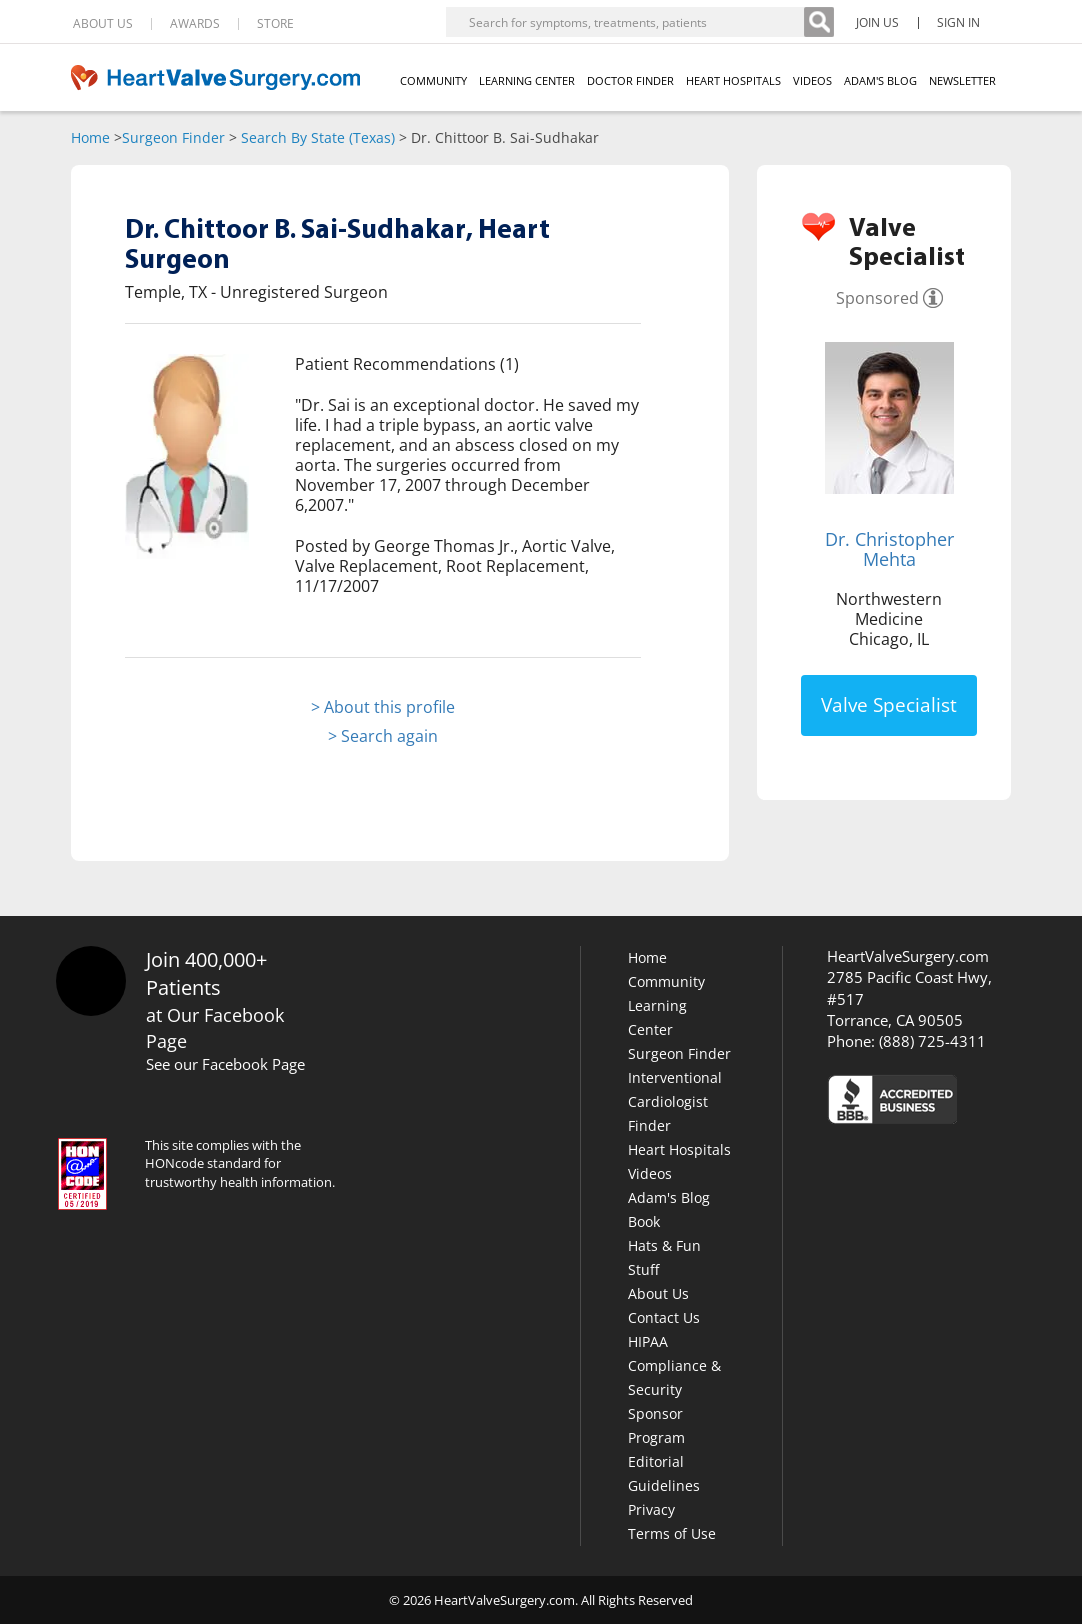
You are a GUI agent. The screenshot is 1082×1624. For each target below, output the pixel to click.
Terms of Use (672, 1533)
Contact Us (664, 1317)
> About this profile (383, 707)
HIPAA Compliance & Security (674, 1365)
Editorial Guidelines (664, 1473)
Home (90, 137)
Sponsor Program (656, 1425)
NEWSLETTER (962, 80)
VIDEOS (812, 80)
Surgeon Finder (173, 137)
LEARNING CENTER (527, 80)
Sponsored (877, 298)
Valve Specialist (889, 705)
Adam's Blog (669, 1197)
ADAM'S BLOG (880, 80)
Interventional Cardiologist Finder (675, 1101)
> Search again (383, 736)
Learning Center (657, 1017)
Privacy (651, 1509)
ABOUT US (103, 24)
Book (644, 1221)
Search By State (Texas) (318, 137)
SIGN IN (958, 23)
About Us (658, 1293)
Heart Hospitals (679, 1149)
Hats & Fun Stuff (664, 1257)
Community (666, 981)
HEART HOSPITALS (733, 80)
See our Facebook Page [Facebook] (225, 1064)
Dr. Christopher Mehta (889, 549)
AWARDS (195, 24)
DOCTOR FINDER (630, 80)
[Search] (819, 22)
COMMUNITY (433, 80)
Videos (650, 1173)
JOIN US (877, 23)
